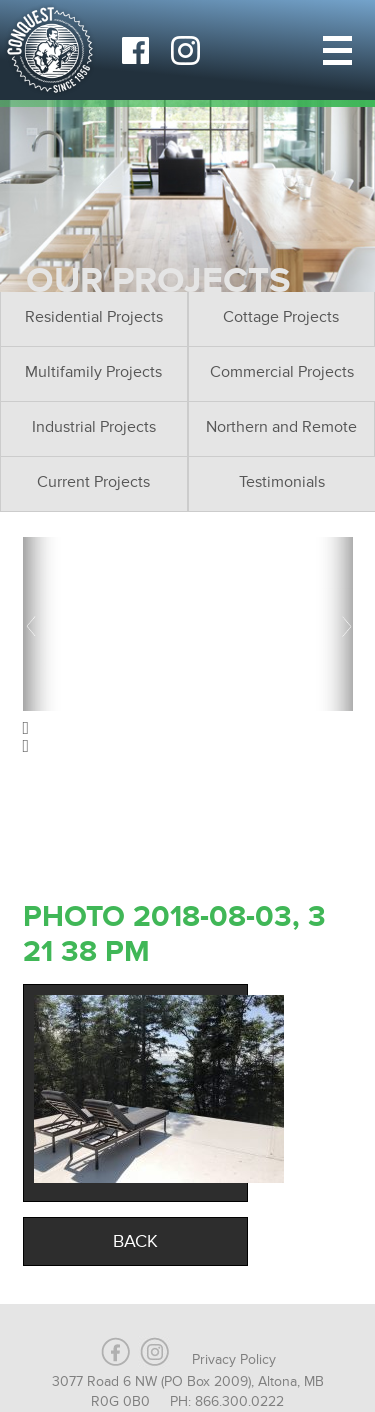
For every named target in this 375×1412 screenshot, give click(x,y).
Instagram (185, 50)
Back (135, 1241)
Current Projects (93, 482)
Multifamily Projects (93, 372)
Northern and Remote (281, 427)
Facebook (135, 50)
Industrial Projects (94, 427)
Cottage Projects (281, 317)
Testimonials (282, 482)
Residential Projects (94, 317)
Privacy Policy (234, 1359)
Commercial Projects (282, 372)
